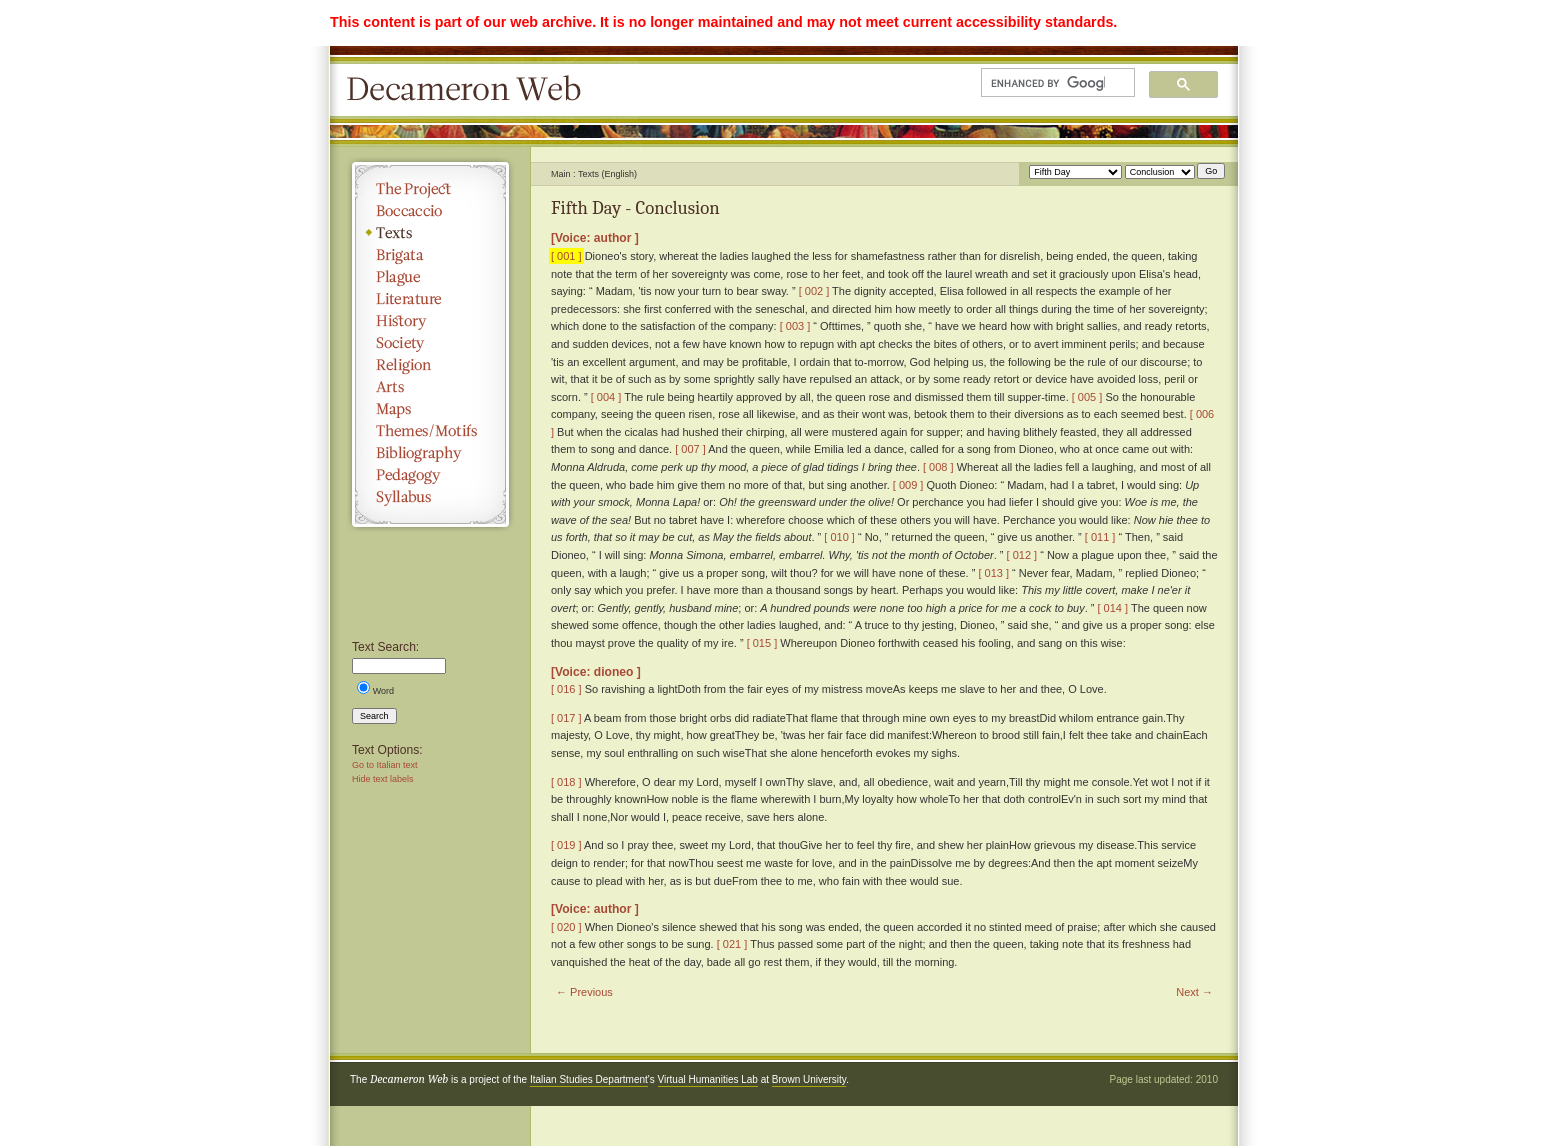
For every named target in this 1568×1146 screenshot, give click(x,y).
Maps (430, 409)
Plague (430, 277)
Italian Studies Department (589, 1079)
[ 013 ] (993, 573)
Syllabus (430, 497)
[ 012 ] (1022, 555)
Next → (1194, 992)
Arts (430, 387)
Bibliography (430, 453)
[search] (1048, 83)
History (430, 321)
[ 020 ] (566, 927)
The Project (430, 189)
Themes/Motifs (430, 431)
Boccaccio (430, 211)
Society (430, 343)
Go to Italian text (385, 765)
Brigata (430, 255)
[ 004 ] (606, 397)
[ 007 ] (690, 449)
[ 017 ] (566, 718)
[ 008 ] (938, 467)
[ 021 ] (732, 944)
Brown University (809, 1079)
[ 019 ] (566, 845)
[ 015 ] (762, 643)
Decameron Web (470, 90)
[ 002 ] (814, 291)
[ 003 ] (795, 326)
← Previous (584, 992)
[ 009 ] (908, 485)
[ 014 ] (1112, 608)
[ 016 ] (566, 689)
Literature (430, 299)
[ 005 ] (1087, 397)
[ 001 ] (566, 256)
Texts (430, 233)
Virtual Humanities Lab (708, 1079)
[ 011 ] (1100, 537)
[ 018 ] (566, 782)
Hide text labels (383, 779)
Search (374, 716)
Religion (430, 365)
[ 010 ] (839, 537)
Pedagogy (430, 475)
